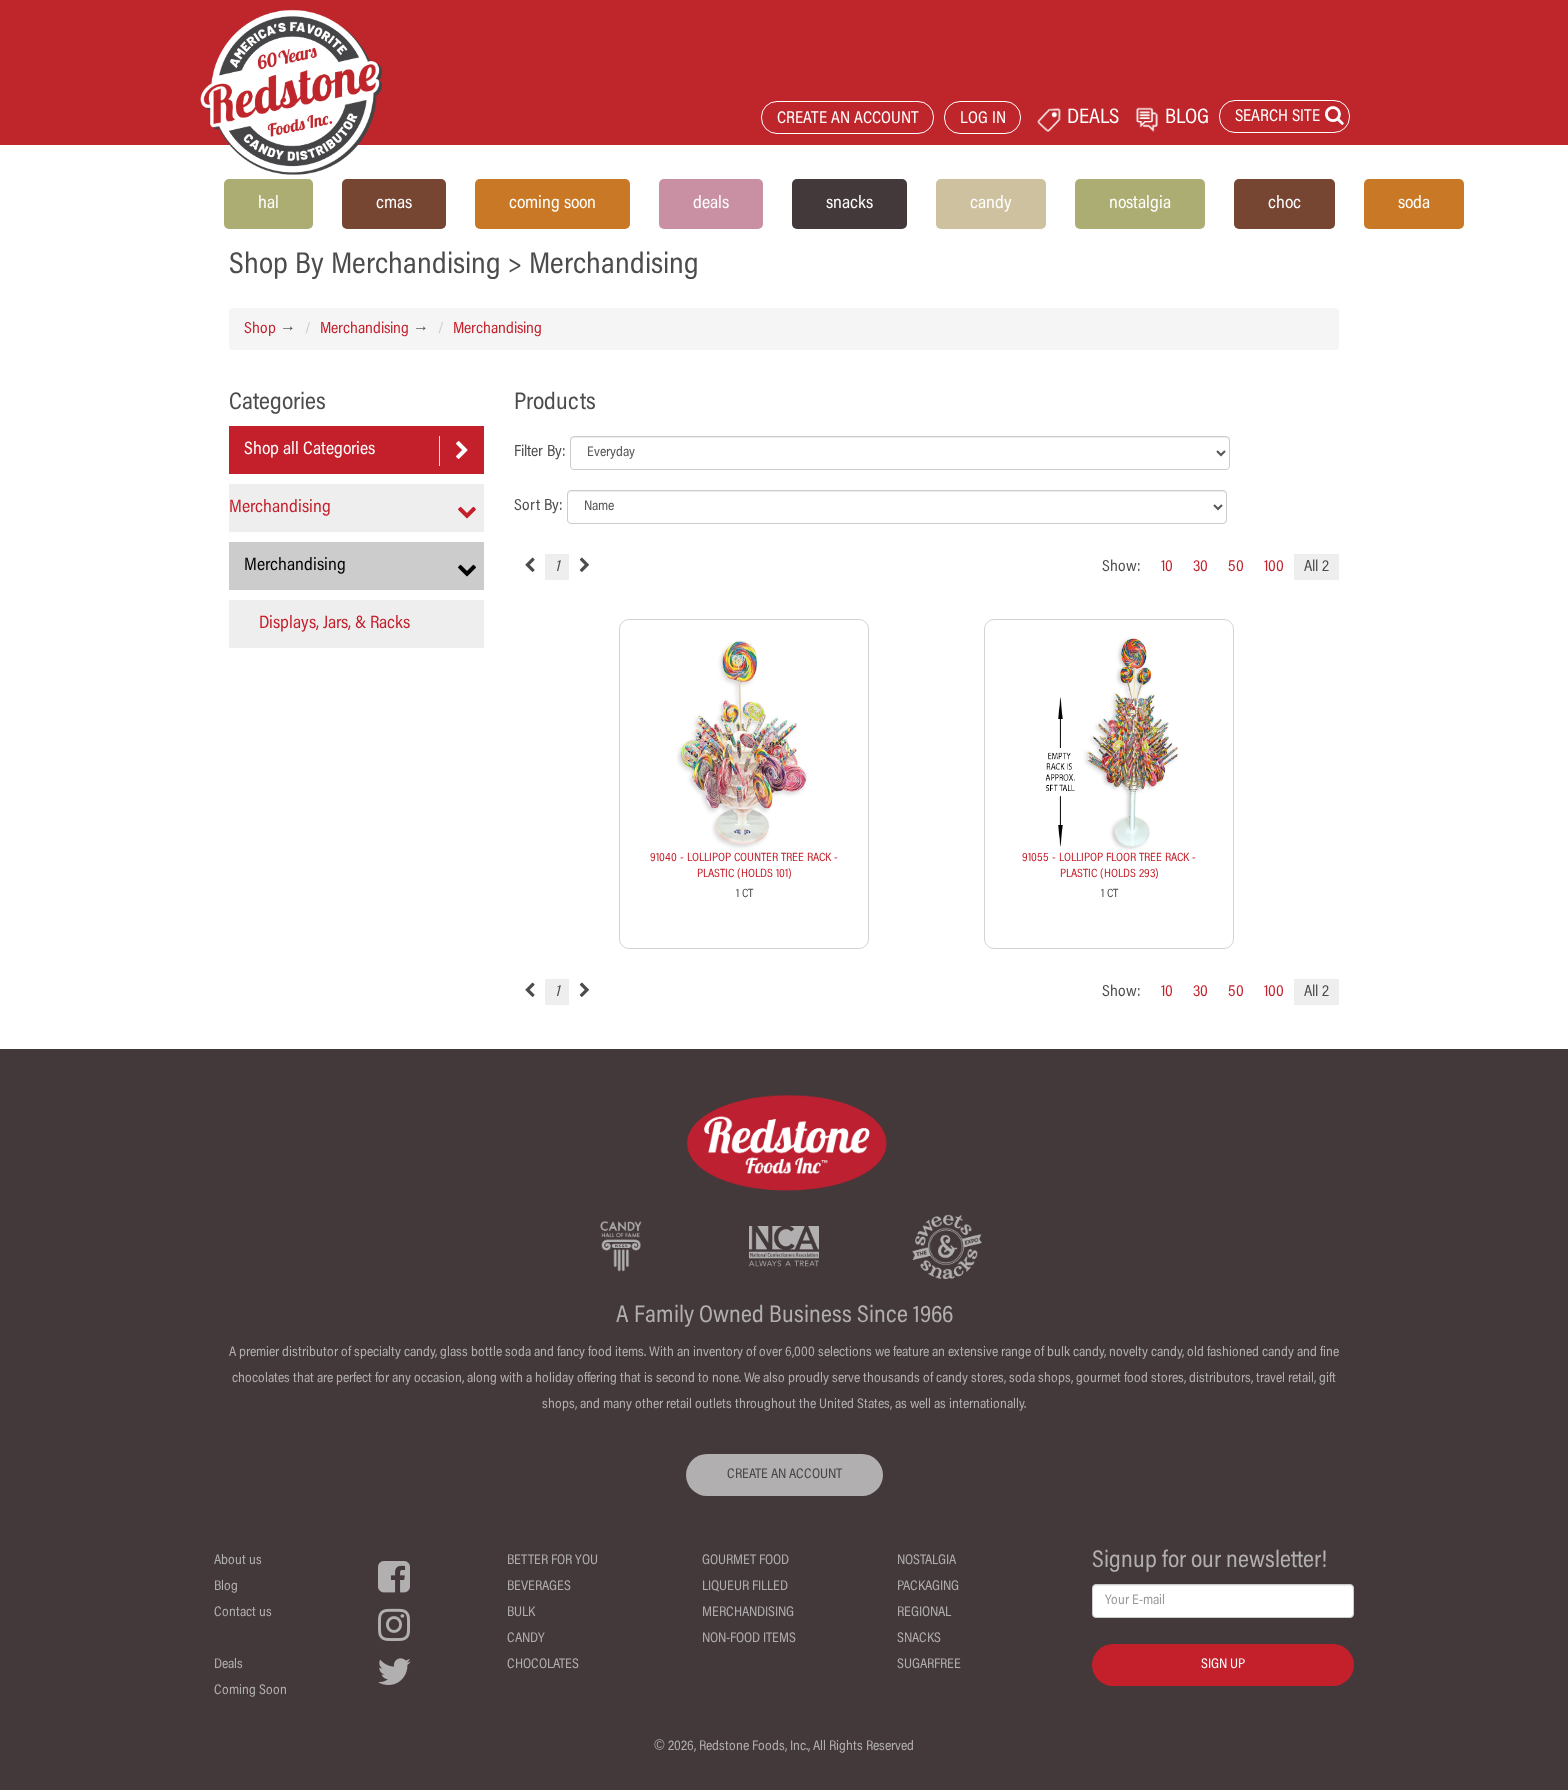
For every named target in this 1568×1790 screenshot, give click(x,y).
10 (1167, 567)
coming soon (552, 204)
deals (711, 204)
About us (238, 1561)
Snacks (919, 1639)
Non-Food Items (749, 1639)
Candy (526, 1639)
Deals (228, 1665)
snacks (849, 204)
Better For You (552, 1561)
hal (268, 204)
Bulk (521, 1613)
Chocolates (543, 1665)
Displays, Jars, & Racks (334, 624)
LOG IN (983, 119)
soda (1414, 204)
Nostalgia (926, 1561)
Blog (226, 1587)
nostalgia (1140, 204)
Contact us (243, 1613)
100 (1274, 567)
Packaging (928, 1587)
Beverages (539, 1587)
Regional (924, 1613)
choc (1284, 204)
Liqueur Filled (745, 1587)
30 (1200, 567)
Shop (260, 329)
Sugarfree (929, 1665)
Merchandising (364, 329)
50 (1236, 567)
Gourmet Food (745, 1561)
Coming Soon (250, 1691)
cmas (394, 204)
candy (991, 204)
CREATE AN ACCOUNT (848, 119)
